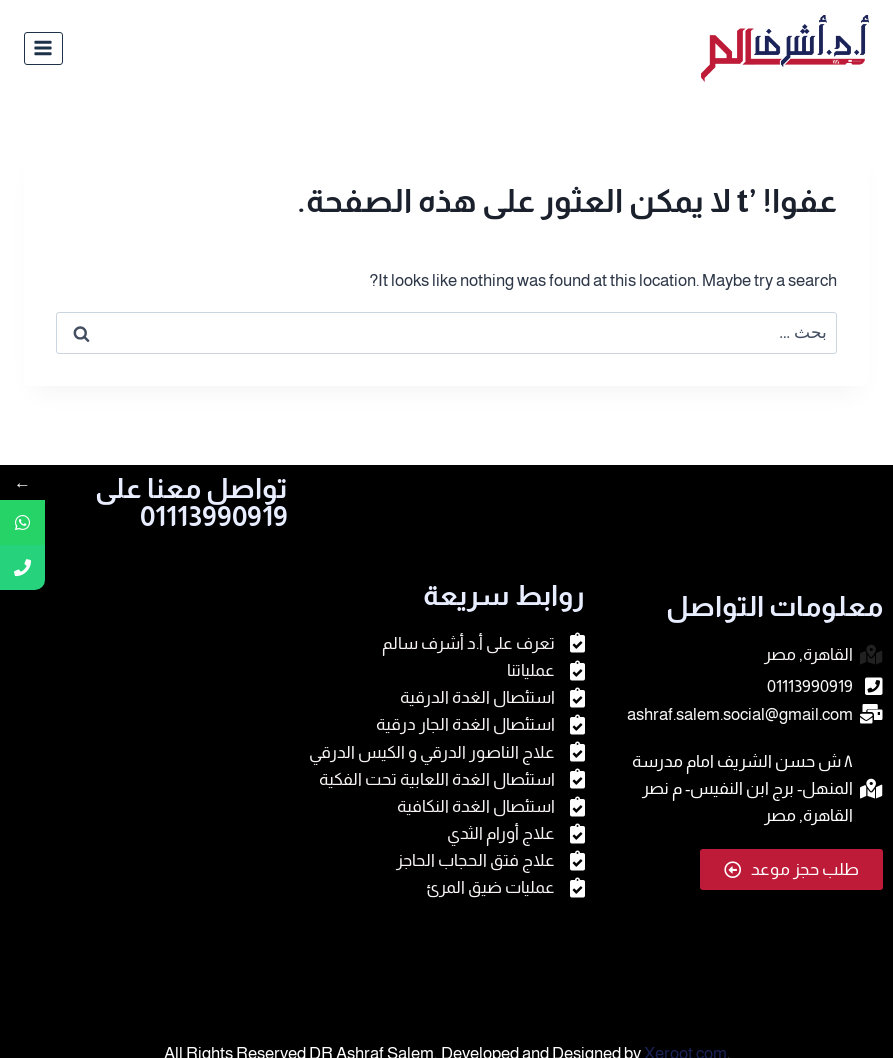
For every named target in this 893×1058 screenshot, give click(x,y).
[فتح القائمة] (43, 48)
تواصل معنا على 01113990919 (191, 502)
